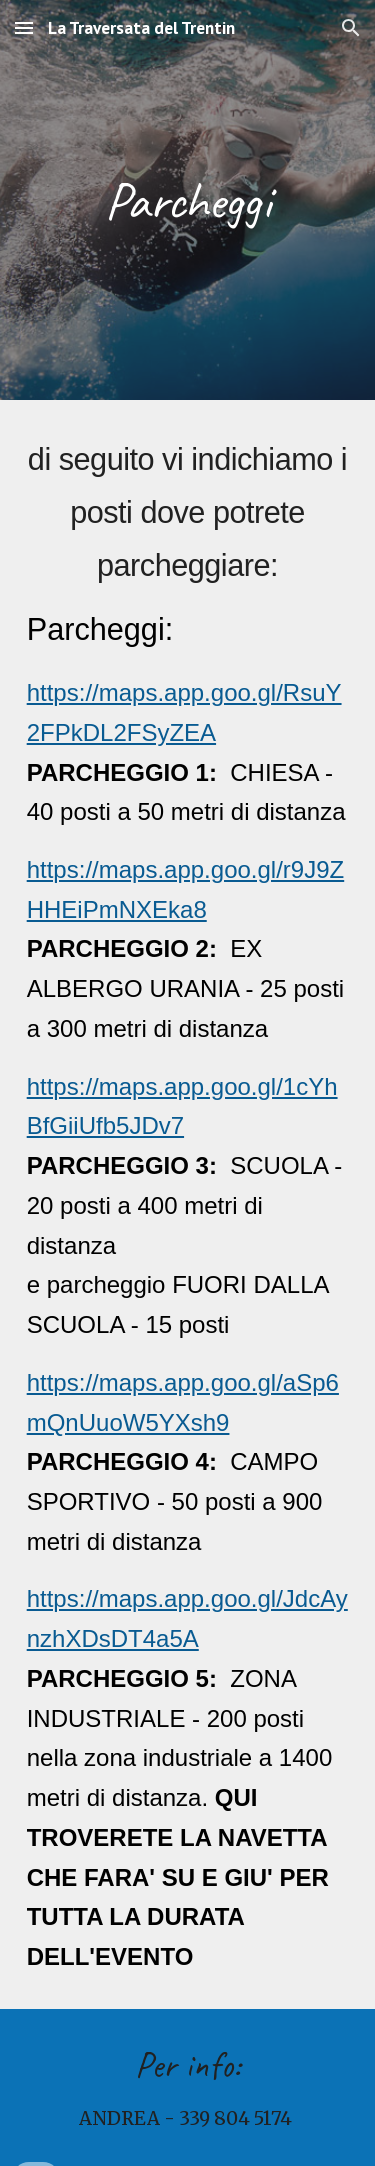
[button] (24, 27)
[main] (188, 199)
